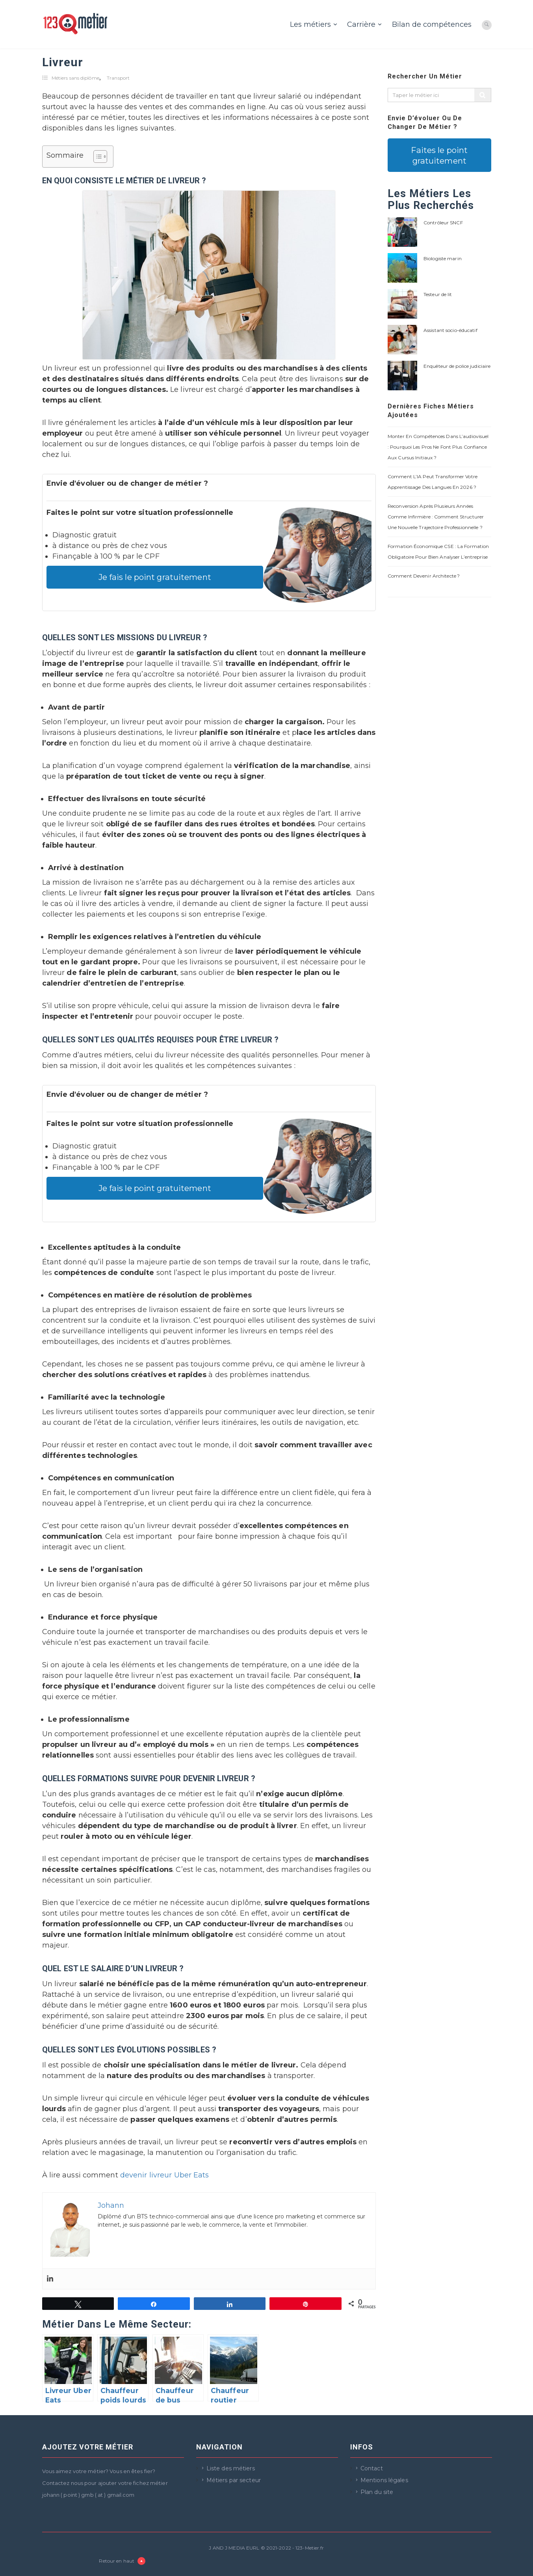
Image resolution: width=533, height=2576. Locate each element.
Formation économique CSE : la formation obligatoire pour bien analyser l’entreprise (438, 551)
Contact (371, 2468)
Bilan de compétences (432, 24)
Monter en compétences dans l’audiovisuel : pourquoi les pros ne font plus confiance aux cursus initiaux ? (438, 446)
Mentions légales (384, 2480)
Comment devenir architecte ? (424, 576)
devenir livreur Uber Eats (164, 2175)
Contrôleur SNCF (443, 223)
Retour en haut (122, 2561)
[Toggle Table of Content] (96, 156)
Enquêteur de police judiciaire (456, 366)
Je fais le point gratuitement (154, 577)
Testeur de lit (437, 294)
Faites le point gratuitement (439, 155)
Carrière (361, 24)
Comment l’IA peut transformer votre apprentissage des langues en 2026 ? (432, 481)
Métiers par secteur (233, 2480)
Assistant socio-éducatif (450, 330)
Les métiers (310, 24)
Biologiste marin (442, 258)
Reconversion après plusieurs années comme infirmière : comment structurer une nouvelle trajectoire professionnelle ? (436, 516)
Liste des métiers (230, 2468)
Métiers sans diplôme (75, 78)
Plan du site (376, 2492)
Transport (118, 78)
